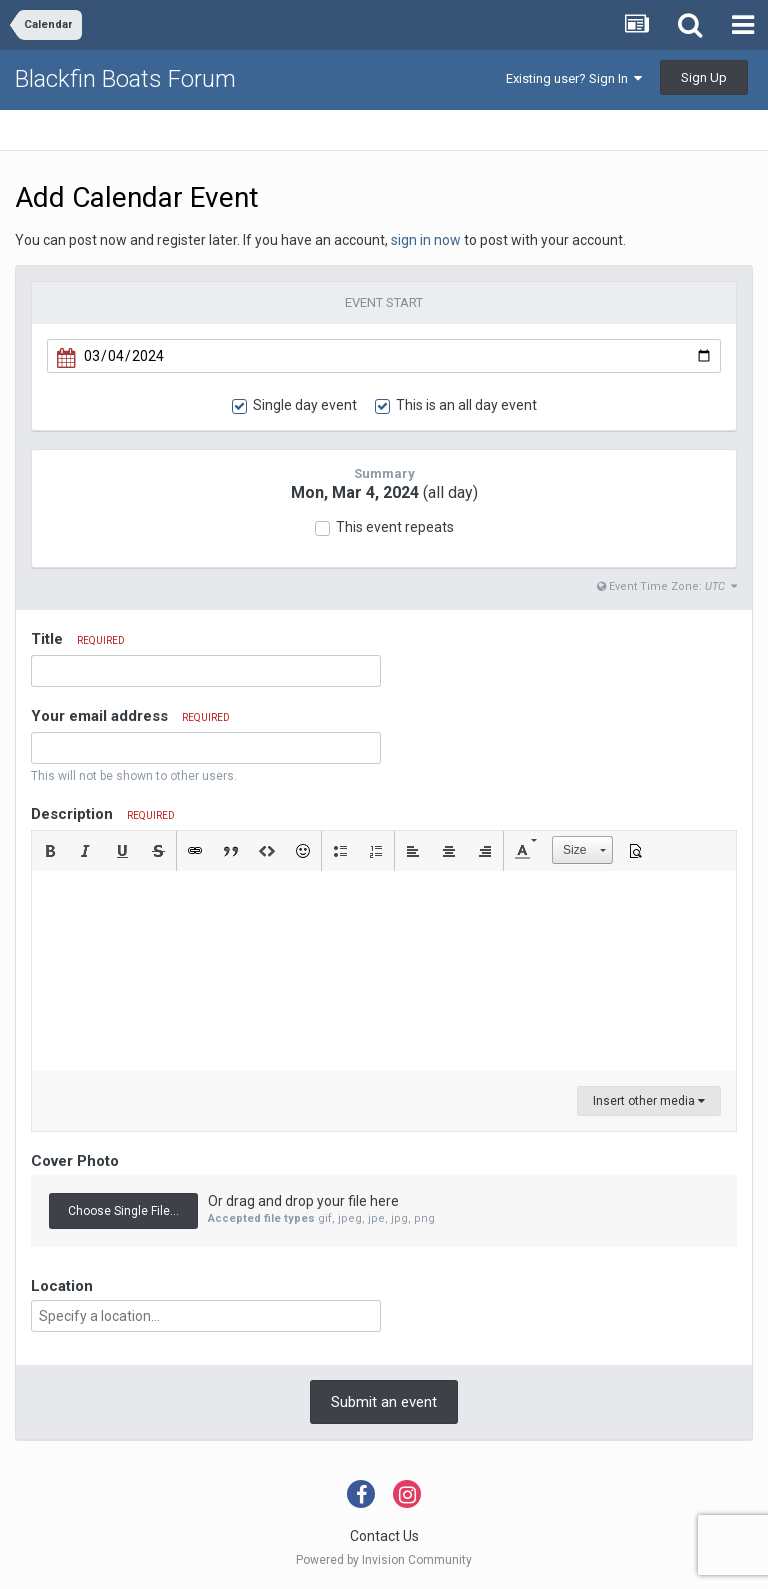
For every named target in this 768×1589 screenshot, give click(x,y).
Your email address (130, 716)
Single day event (305, 405)
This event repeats (395, 527)
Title (78, 639)
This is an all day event (466, 405)
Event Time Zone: (667, 586)
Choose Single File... (123, 1211)
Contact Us (384, 1536)
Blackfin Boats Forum (125, 79)
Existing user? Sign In (574, 78)
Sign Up (704, 77)
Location (62, 1286)
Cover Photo (75, 1161)
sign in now (426, 240)
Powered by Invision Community (384, 1560)
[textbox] (384, 971)
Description (103, 814)
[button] (50, 851)
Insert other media (649, 1101)
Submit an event (384, 1402)
